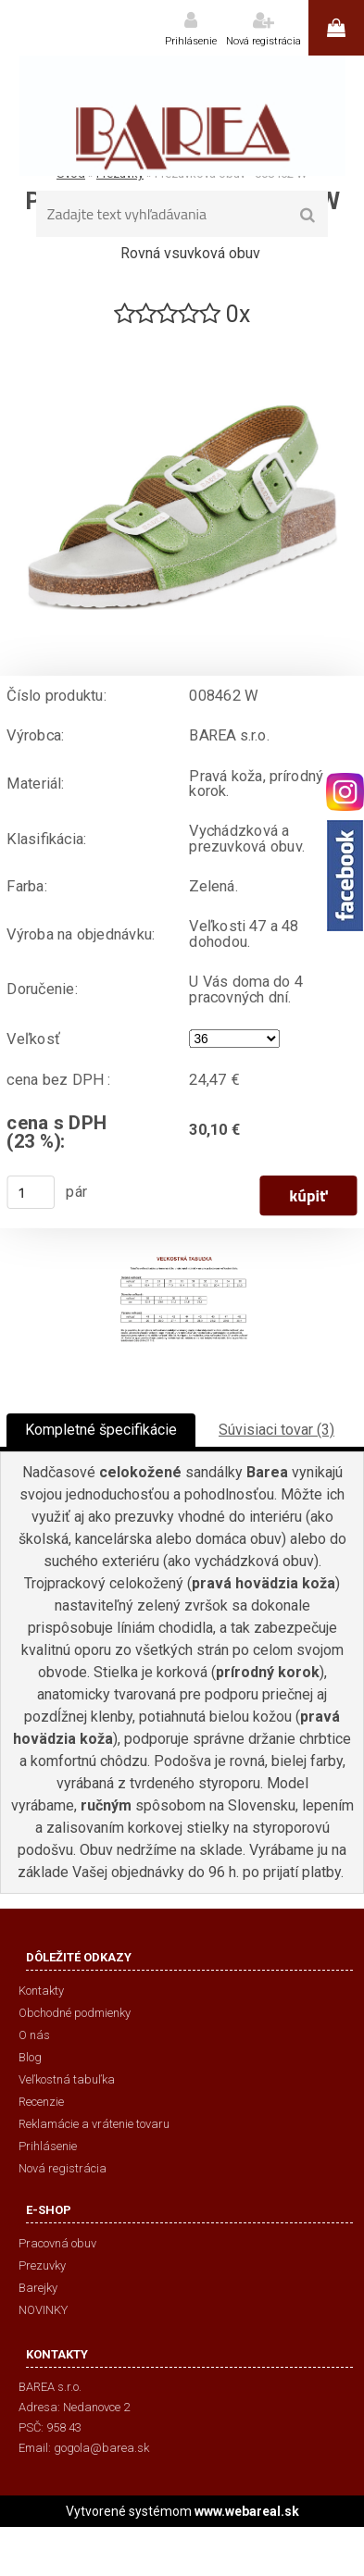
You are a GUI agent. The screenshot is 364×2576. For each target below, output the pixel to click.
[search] (308, 215)
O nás (34, 2035)
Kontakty (41, 1990)
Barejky (38, 2288)
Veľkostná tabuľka (67, 2079)
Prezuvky (42, 2265)
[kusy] (30, 1192)
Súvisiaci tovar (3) (276, 1429)
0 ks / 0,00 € (336, 28)
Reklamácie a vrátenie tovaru (94, 2124)
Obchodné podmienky (75, 2013)
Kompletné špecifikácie (101, 1429)
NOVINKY (43, 2310)
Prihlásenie (191, 41)
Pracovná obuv (57, 2243)
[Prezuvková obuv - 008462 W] (182, 337)
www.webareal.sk (247, 2511)
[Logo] (182, 116)
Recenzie (41, 2102)
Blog (30, 2057)
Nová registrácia (263, 41)
